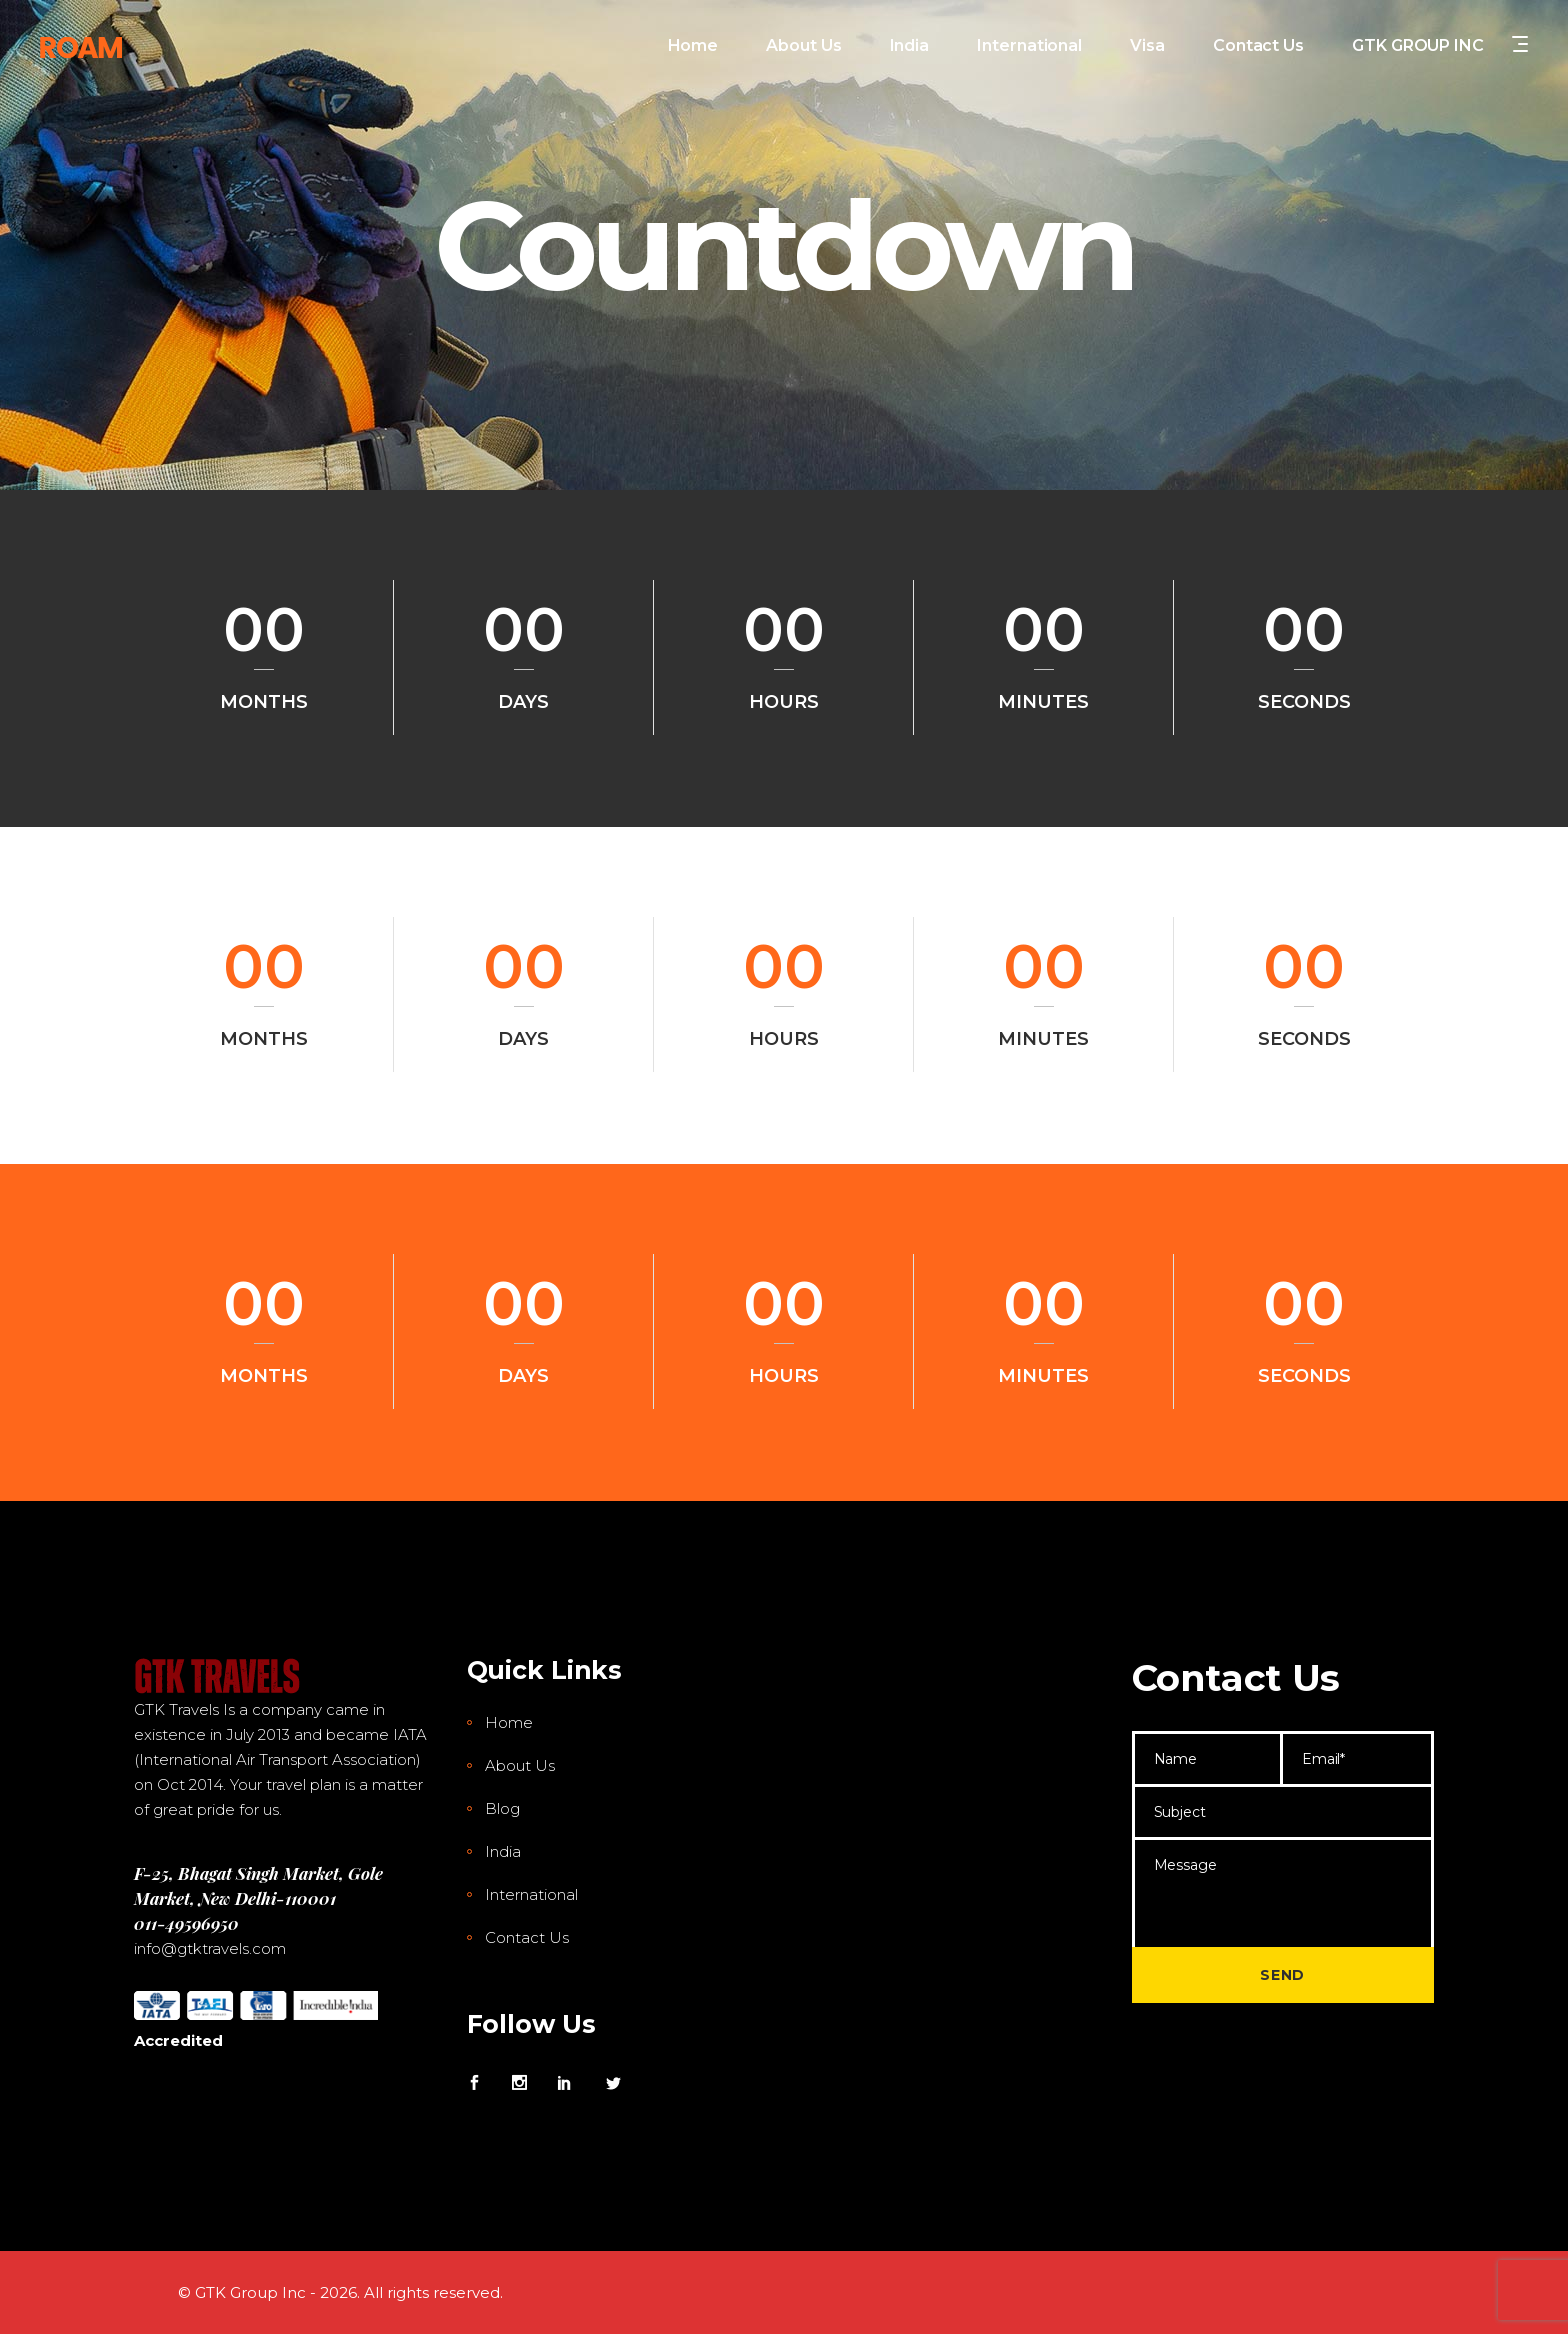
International (531, 1894)
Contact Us (527, 1937)
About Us (520, 1765)
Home (509, 1722)
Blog (502, 1808)
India (503, 1851)
